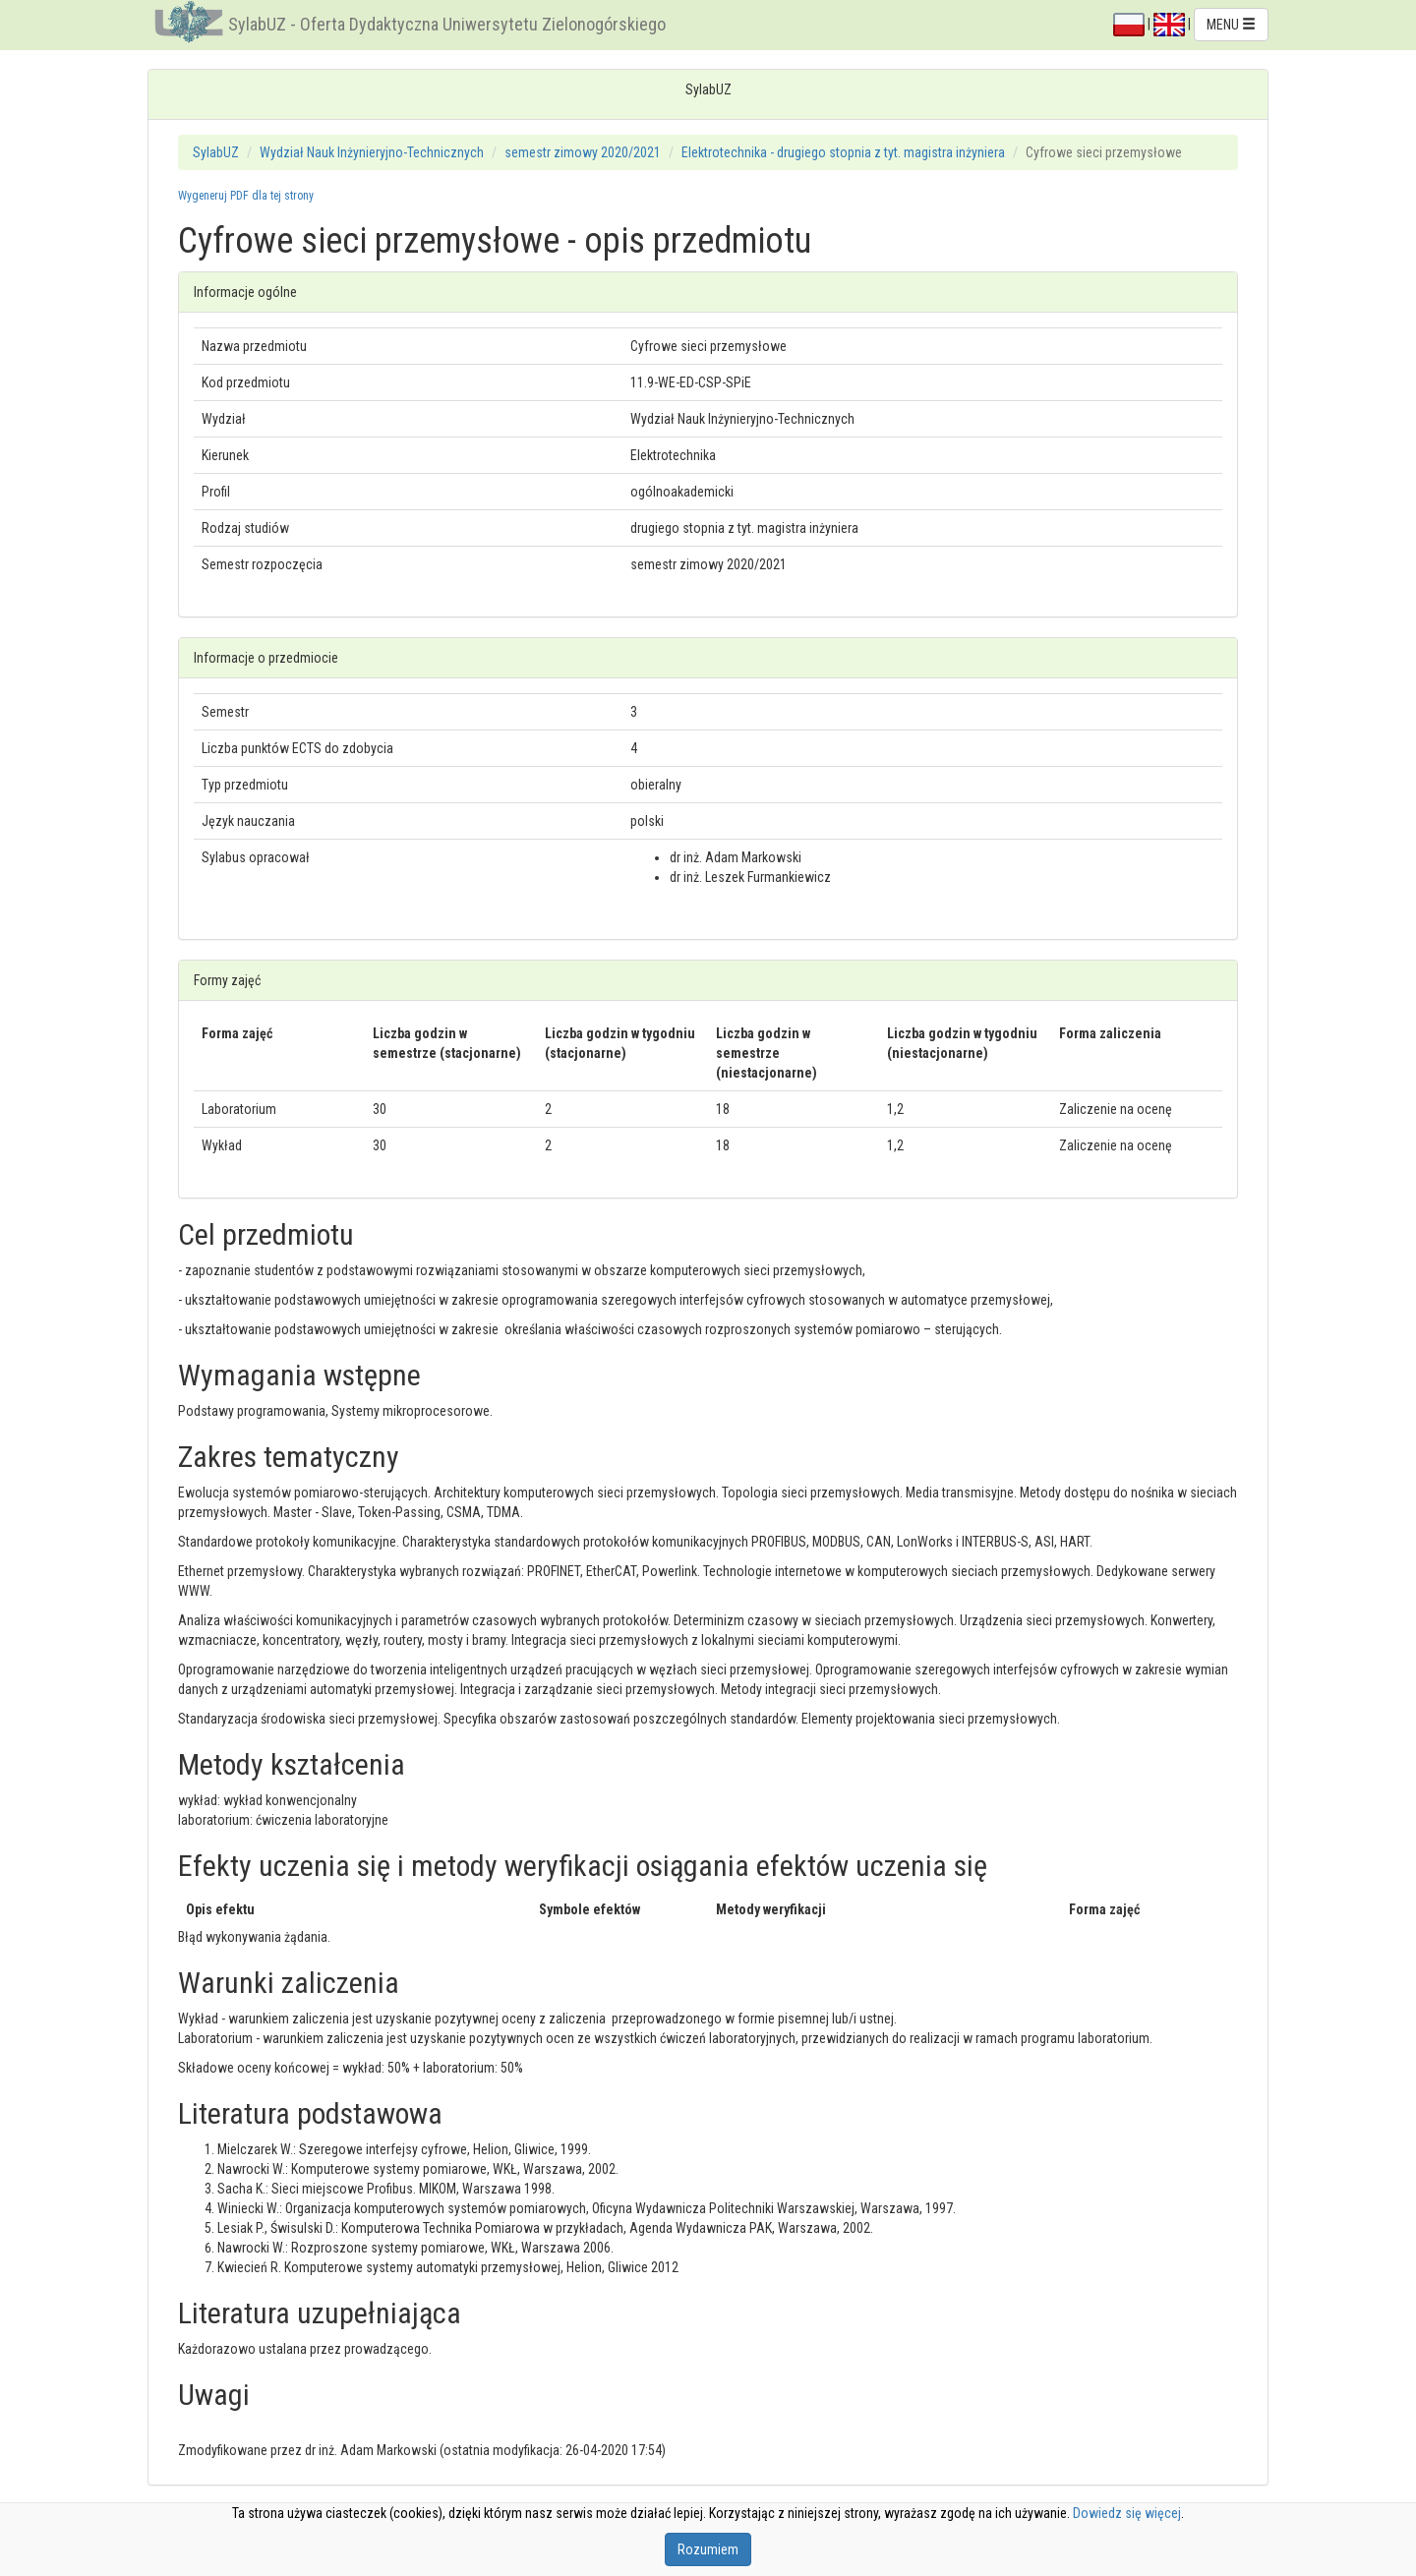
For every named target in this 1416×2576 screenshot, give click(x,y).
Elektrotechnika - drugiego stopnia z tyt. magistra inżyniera (843, 152)
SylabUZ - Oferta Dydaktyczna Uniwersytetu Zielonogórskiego (447, 24)
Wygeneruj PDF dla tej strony (246, 196)
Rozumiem (708, 2549)
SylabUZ (216, 152)
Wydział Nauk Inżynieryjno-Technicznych (372, 152)
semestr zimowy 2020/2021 (582, 152)
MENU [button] (1231, 24)
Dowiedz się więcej (1127, 2513)
